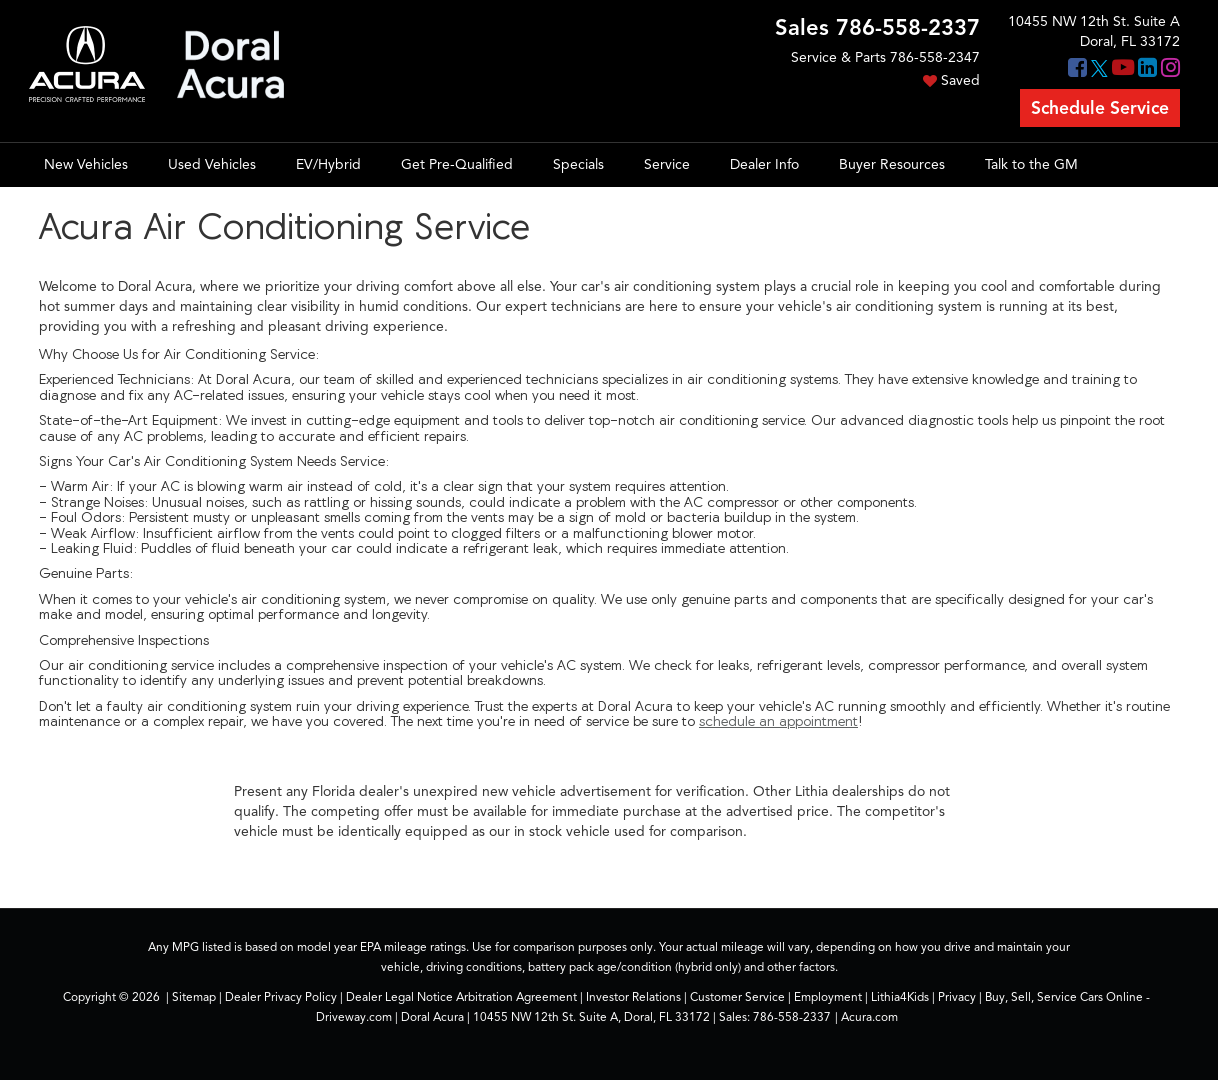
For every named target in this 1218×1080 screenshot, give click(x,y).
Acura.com (869, 1017)
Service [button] (667, 164)
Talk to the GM (1031, 164)
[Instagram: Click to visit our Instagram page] (1170, 69)
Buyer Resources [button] (892, 164)
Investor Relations (633, 997)
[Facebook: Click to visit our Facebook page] (1077, 69)
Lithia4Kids (900, 997)
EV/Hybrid (328, 164)
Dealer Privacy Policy (281, 997)
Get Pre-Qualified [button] (457, 164)
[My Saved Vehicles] (877, 81)
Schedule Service (1100, 108)
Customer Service (737, 997)
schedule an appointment (778, 721)
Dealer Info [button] (764, 164)
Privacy (957, 997)
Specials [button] (578, 164)
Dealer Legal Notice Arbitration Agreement (461, 997)
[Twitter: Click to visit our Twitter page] (1099, 69)
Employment (828, 997)
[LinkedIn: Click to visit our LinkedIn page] (1147, 69)
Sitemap (194, 997)
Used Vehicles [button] (212, 164)
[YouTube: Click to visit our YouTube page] (1123, 69)
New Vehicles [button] (86, 164)
